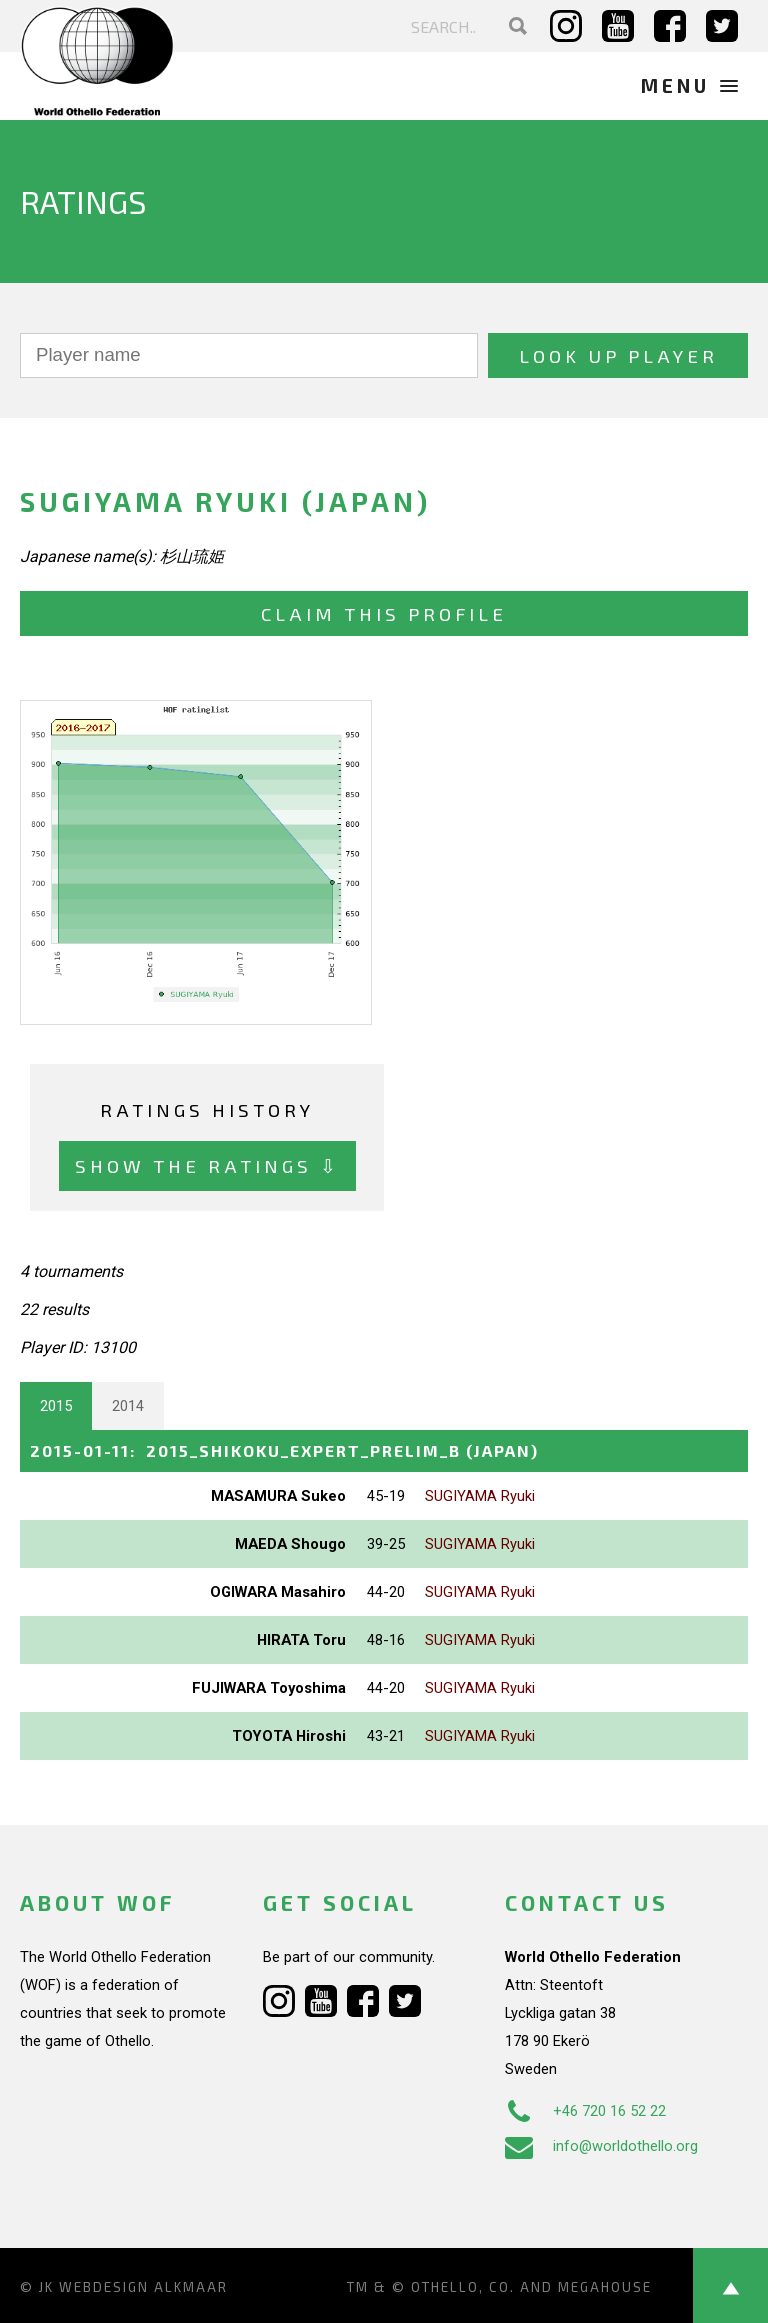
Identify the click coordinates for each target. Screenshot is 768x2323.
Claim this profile (384, 613)
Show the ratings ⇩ (207, 1165)
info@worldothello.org (601, 2146)
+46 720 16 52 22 (585, 2111)
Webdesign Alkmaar (143, 2287)
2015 (56, 1406)
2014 (128, 1406)
